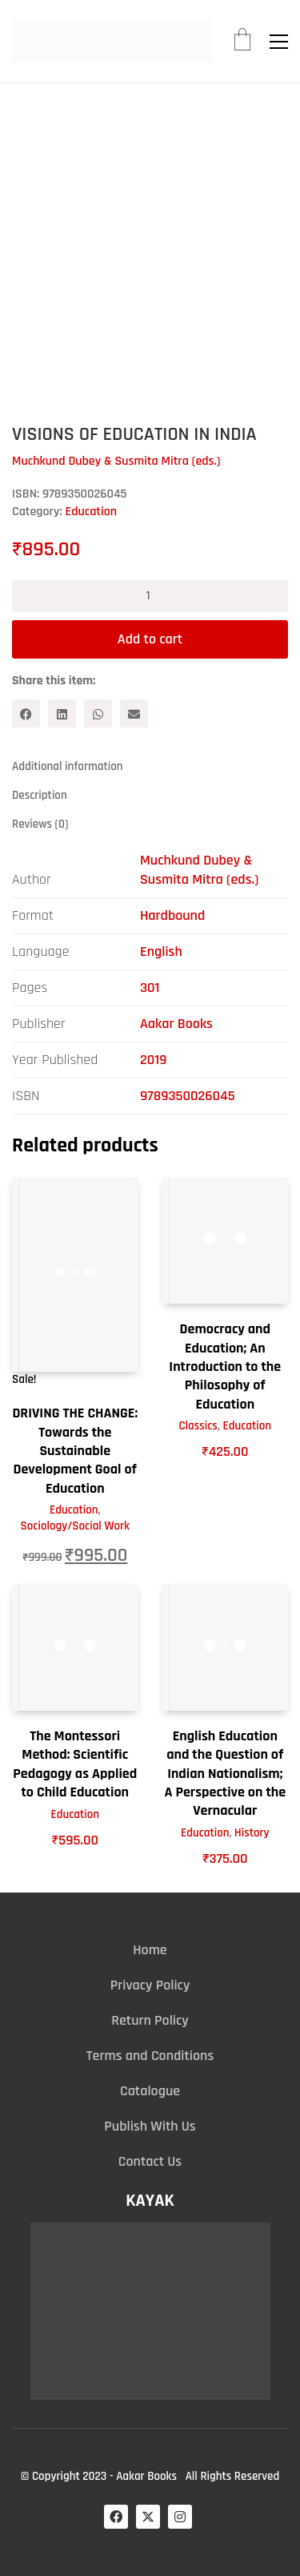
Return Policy (150, 2020)
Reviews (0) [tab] (40, 824)
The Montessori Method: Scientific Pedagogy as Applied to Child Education (75, 1764)
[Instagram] (180, 2517)
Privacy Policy (150, 1985)
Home (149, 1950)
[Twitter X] (148, 2517)
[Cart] (242, 41)
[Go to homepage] (112, 41)
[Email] (134, 713)
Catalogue (150, 2091)
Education (91, 511)
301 (149, 987)
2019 (153, 1059)
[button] (279, 41)
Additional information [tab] (67, 766)
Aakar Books (176, 1023)
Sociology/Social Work (75, 1526)
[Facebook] (26, 713)
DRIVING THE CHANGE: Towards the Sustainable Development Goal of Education (75, 1451)
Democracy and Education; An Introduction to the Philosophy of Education (225, 1366)
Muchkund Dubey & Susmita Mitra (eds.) (199, 870)
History (252, 1832)
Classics (197, 1425)
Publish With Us (149, 2126)
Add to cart (150, 639)
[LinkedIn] (62, 713)
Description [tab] (39, 795)
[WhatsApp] (98, 713)
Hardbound (172, 915)
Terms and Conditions (150, 2055)
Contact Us (150, 2161)
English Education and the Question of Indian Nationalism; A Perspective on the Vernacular (225, 1773)
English (161, 951)
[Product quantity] (150, 596)
